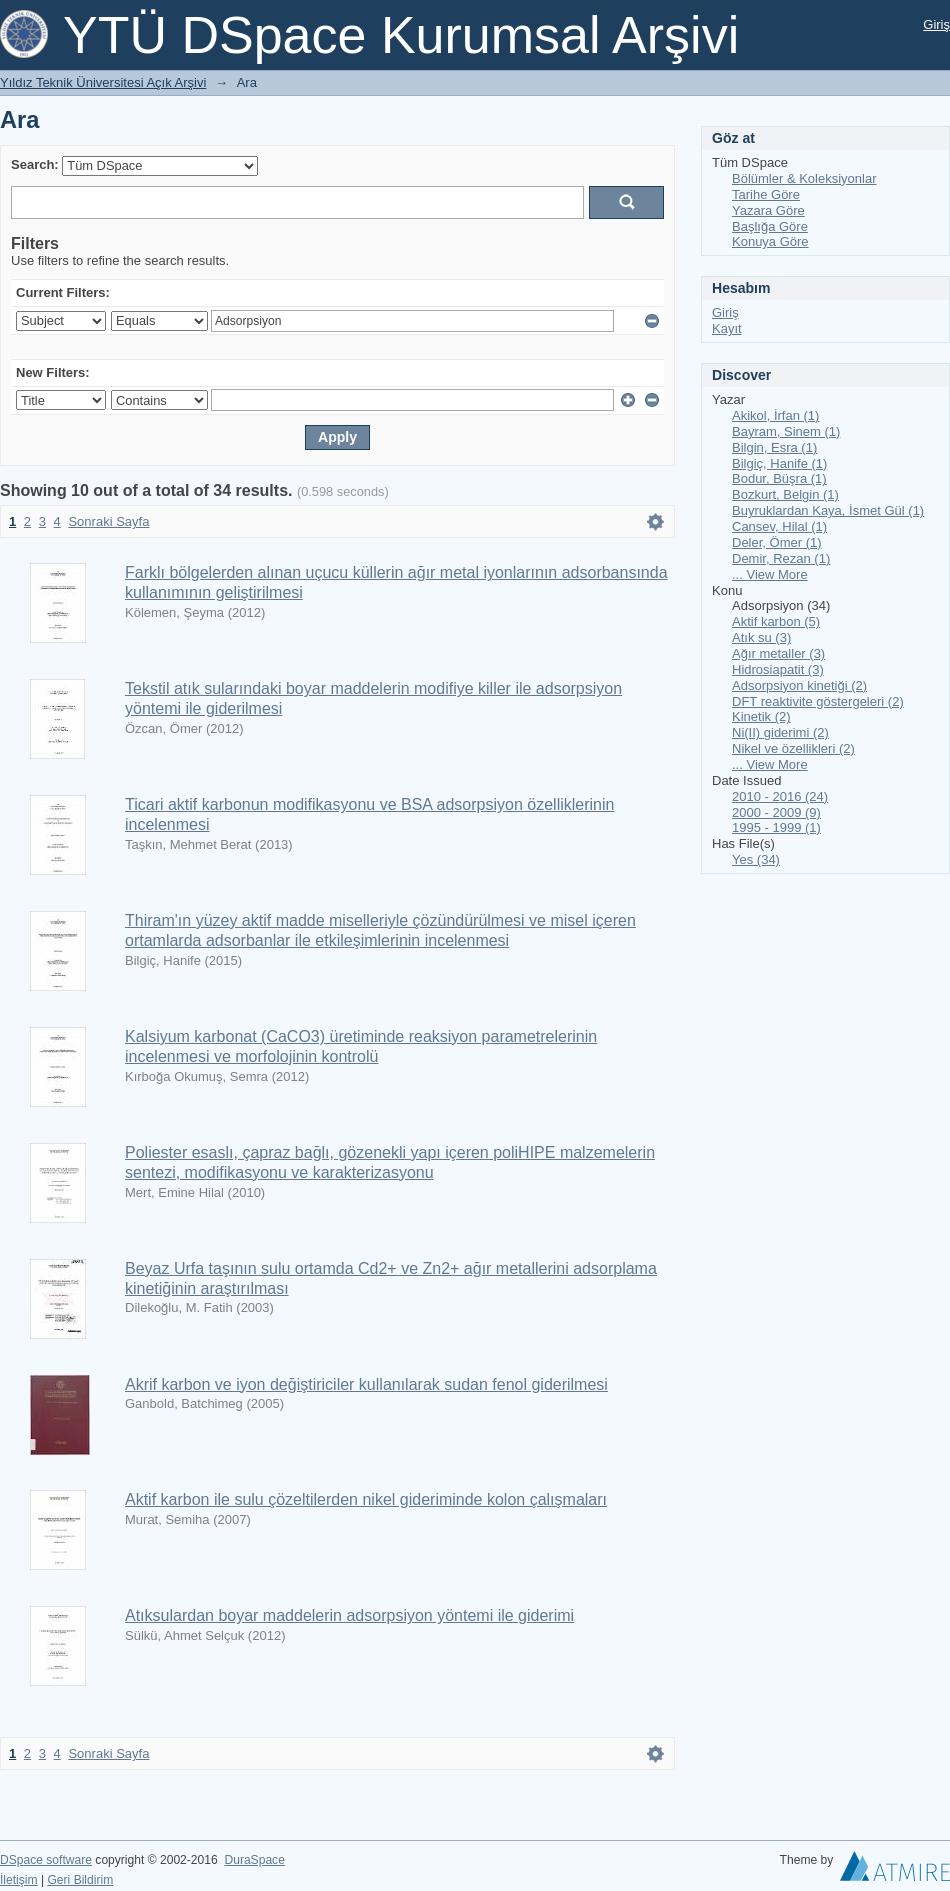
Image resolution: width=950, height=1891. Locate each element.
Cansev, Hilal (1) (779, 526)
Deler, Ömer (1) (777, 542)
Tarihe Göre (766, 194)
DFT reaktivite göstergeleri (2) (818, 701)
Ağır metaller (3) (778, 653)
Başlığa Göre (770, 226)
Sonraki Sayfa (108, 521)
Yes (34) (756, 859)
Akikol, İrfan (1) (775, 415)
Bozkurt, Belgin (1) (785, 494)
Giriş (936, 24)
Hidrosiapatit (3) (778, 669)
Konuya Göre (770, 241)
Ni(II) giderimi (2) (780, 732)
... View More (770, 574)
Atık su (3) (761, 637)
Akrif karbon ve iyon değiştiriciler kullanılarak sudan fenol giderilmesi (366, 1384)
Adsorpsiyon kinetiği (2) (799, 685)
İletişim (19, 1880)
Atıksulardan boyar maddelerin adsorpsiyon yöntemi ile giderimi (349, 1615)
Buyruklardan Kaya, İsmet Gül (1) (828, 510)
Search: (35, 164)
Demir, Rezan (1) (781, 558)
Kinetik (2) (761, 716)
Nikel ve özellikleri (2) (793, 748)
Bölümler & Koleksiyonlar (804, 178)
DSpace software (46, 1860)
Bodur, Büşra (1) (779, 478)
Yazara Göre (768, 210)
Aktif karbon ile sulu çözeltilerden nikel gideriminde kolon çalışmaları (366, 1499)
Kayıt (727, 328)
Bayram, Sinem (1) (786, 431)
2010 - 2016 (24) (780, 796)
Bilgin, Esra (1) (774, 447)
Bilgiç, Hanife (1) (779, 463)
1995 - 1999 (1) (776, 827)
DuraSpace (254, 1860)
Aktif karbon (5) (776, 621)
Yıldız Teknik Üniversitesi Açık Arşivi (103, 82)
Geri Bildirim (80, 1880)
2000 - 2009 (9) (776, 812)
